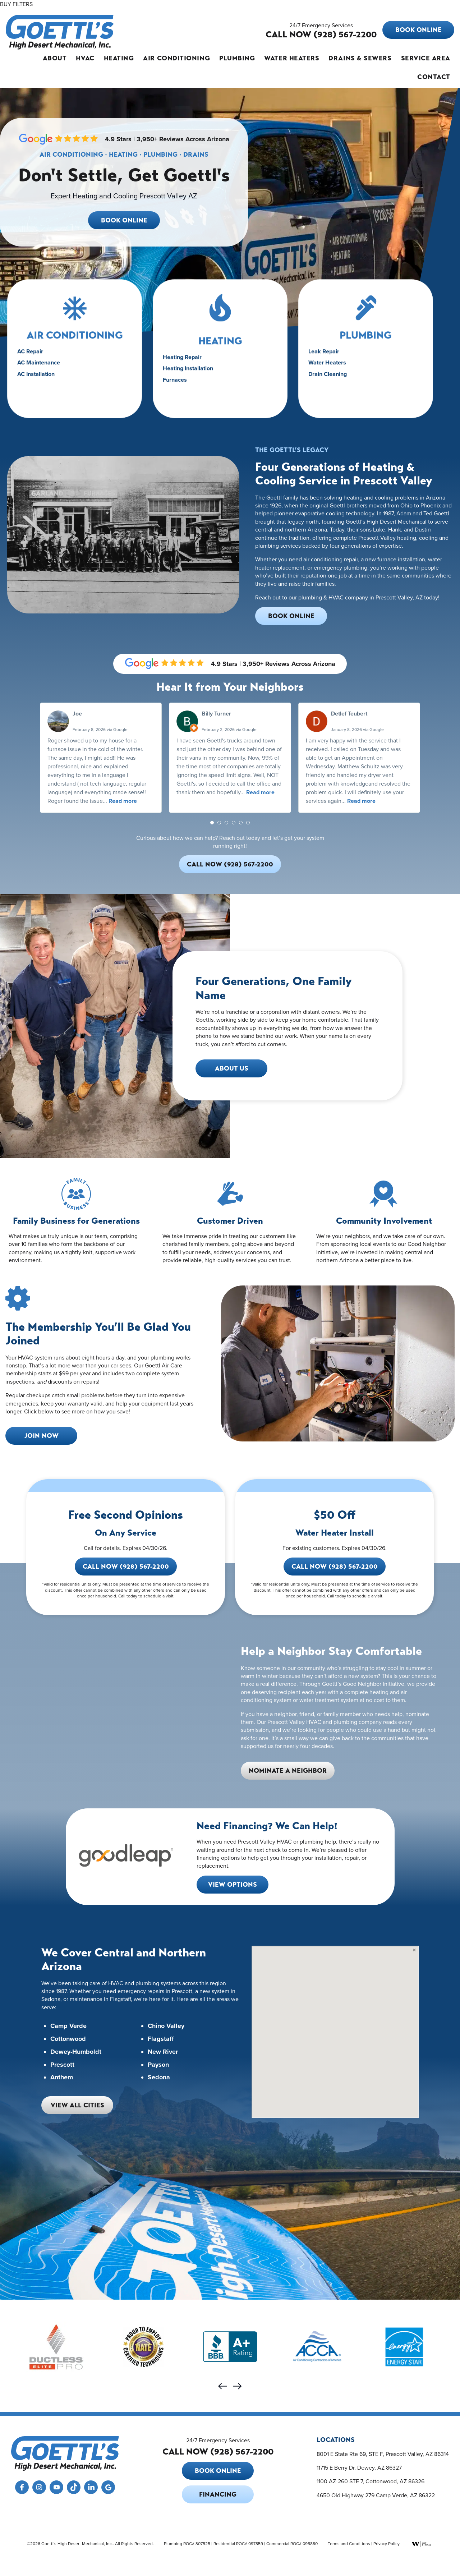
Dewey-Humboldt (75, 2052)
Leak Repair (329, 362)
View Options (232, 1885)
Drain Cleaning (332, 382)
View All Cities (77, 2105)
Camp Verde (68, 2026)
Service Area (425, 58)
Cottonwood (68, 2039)
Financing (217, 2494)
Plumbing (237, 58)
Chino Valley (166, 2026)
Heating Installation (192, 377)
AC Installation (41, 382)
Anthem (61, 2077)
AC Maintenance (43, 372)
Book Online (418, 30)
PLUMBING (365, 348)
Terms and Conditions (349, 2543)
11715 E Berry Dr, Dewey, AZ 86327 (359, 2467)
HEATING (220, 353)
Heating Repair (187, 367)
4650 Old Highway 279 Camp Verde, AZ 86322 (376, 2495)
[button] (212, 822)
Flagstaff (161, 2039)
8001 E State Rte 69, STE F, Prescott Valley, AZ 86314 (383, 2453)
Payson (158, 2065)
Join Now (41, 1436)
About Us (231, 1068)
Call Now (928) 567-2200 (230, 864)
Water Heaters (291, 58)
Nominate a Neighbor (288, 1771)
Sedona (159, 2077)
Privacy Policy (386, 2543)
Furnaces (180, 387)
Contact (433, 77)
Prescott (62, 2065)
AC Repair (36, 362)
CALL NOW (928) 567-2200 (321, 34)
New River (163, 2052)
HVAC (85, 58)
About (55, 58)
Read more (123, 801)
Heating (119, 58)
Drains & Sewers (359, 58)
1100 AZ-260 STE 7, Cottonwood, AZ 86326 (370, 2481)
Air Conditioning (176, 58)
